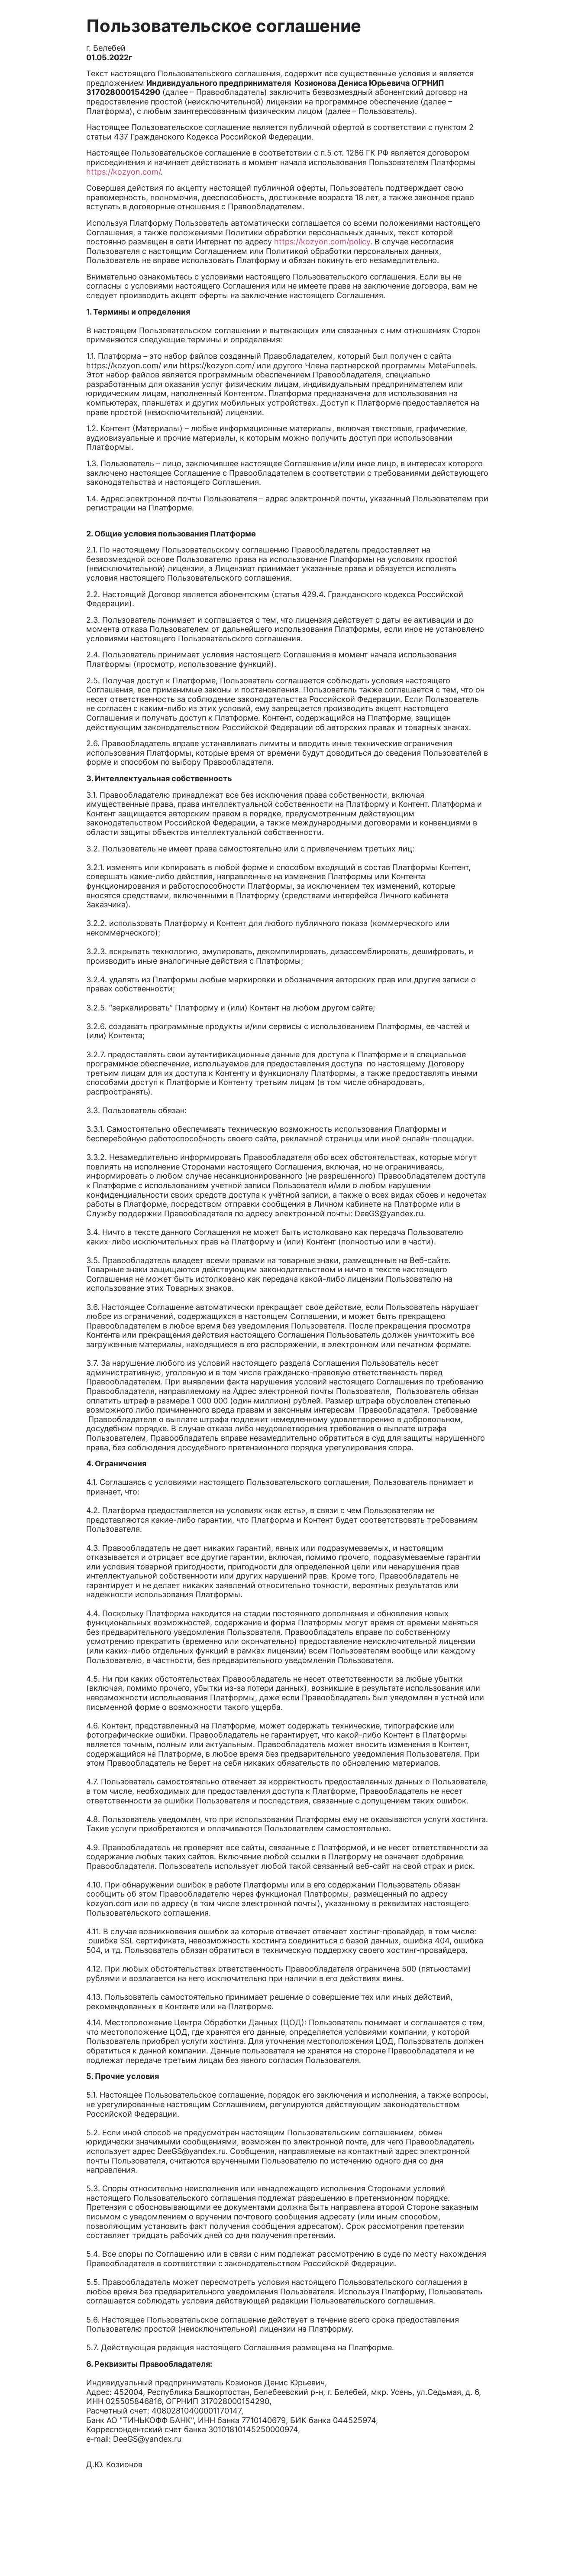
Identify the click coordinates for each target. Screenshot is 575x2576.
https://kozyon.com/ (123, 171)
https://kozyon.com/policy (322, 241)
